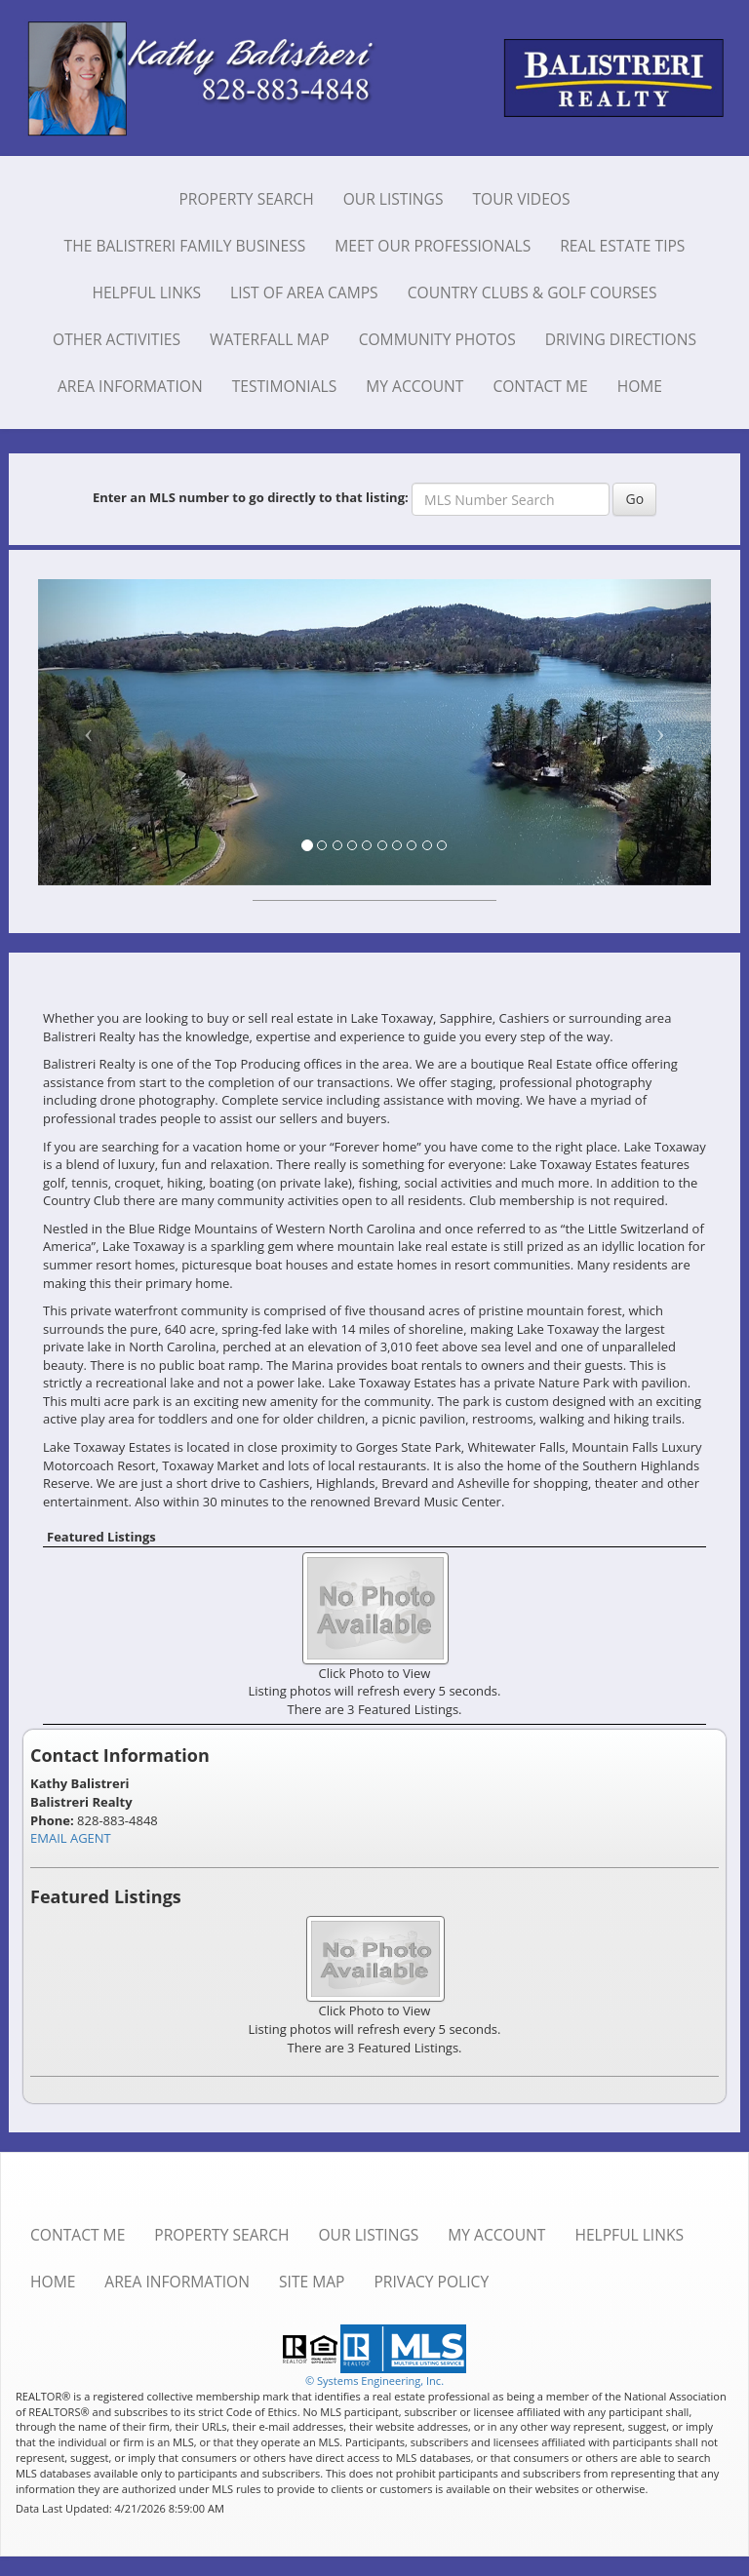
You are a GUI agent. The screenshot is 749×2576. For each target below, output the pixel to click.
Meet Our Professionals (433, 245)
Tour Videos (521, 199)
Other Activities (116, 339)
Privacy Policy (431, 2281)
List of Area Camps (304, 292)
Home (639, 386)
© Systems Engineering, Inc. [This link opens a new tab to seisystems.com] (374, 2380)
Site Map (311, 2281)
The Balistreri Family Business (185, 245)
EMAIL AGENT (70, 1838)
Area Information (130, 386)
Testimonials (284, 386)
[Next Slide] (661, 732)
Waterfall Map (270, 339)
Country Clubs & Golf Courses (532, 292)
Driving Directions (620, 339)
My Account (414, 386)
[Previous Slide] (88, 732)
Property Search (245, 199)
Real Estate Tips (622, 245)
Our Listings (393, 199)
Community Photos (437, 339)
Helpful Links (146, 292)
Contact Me (540, 386)
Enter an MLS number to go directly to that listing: (251, 497)
